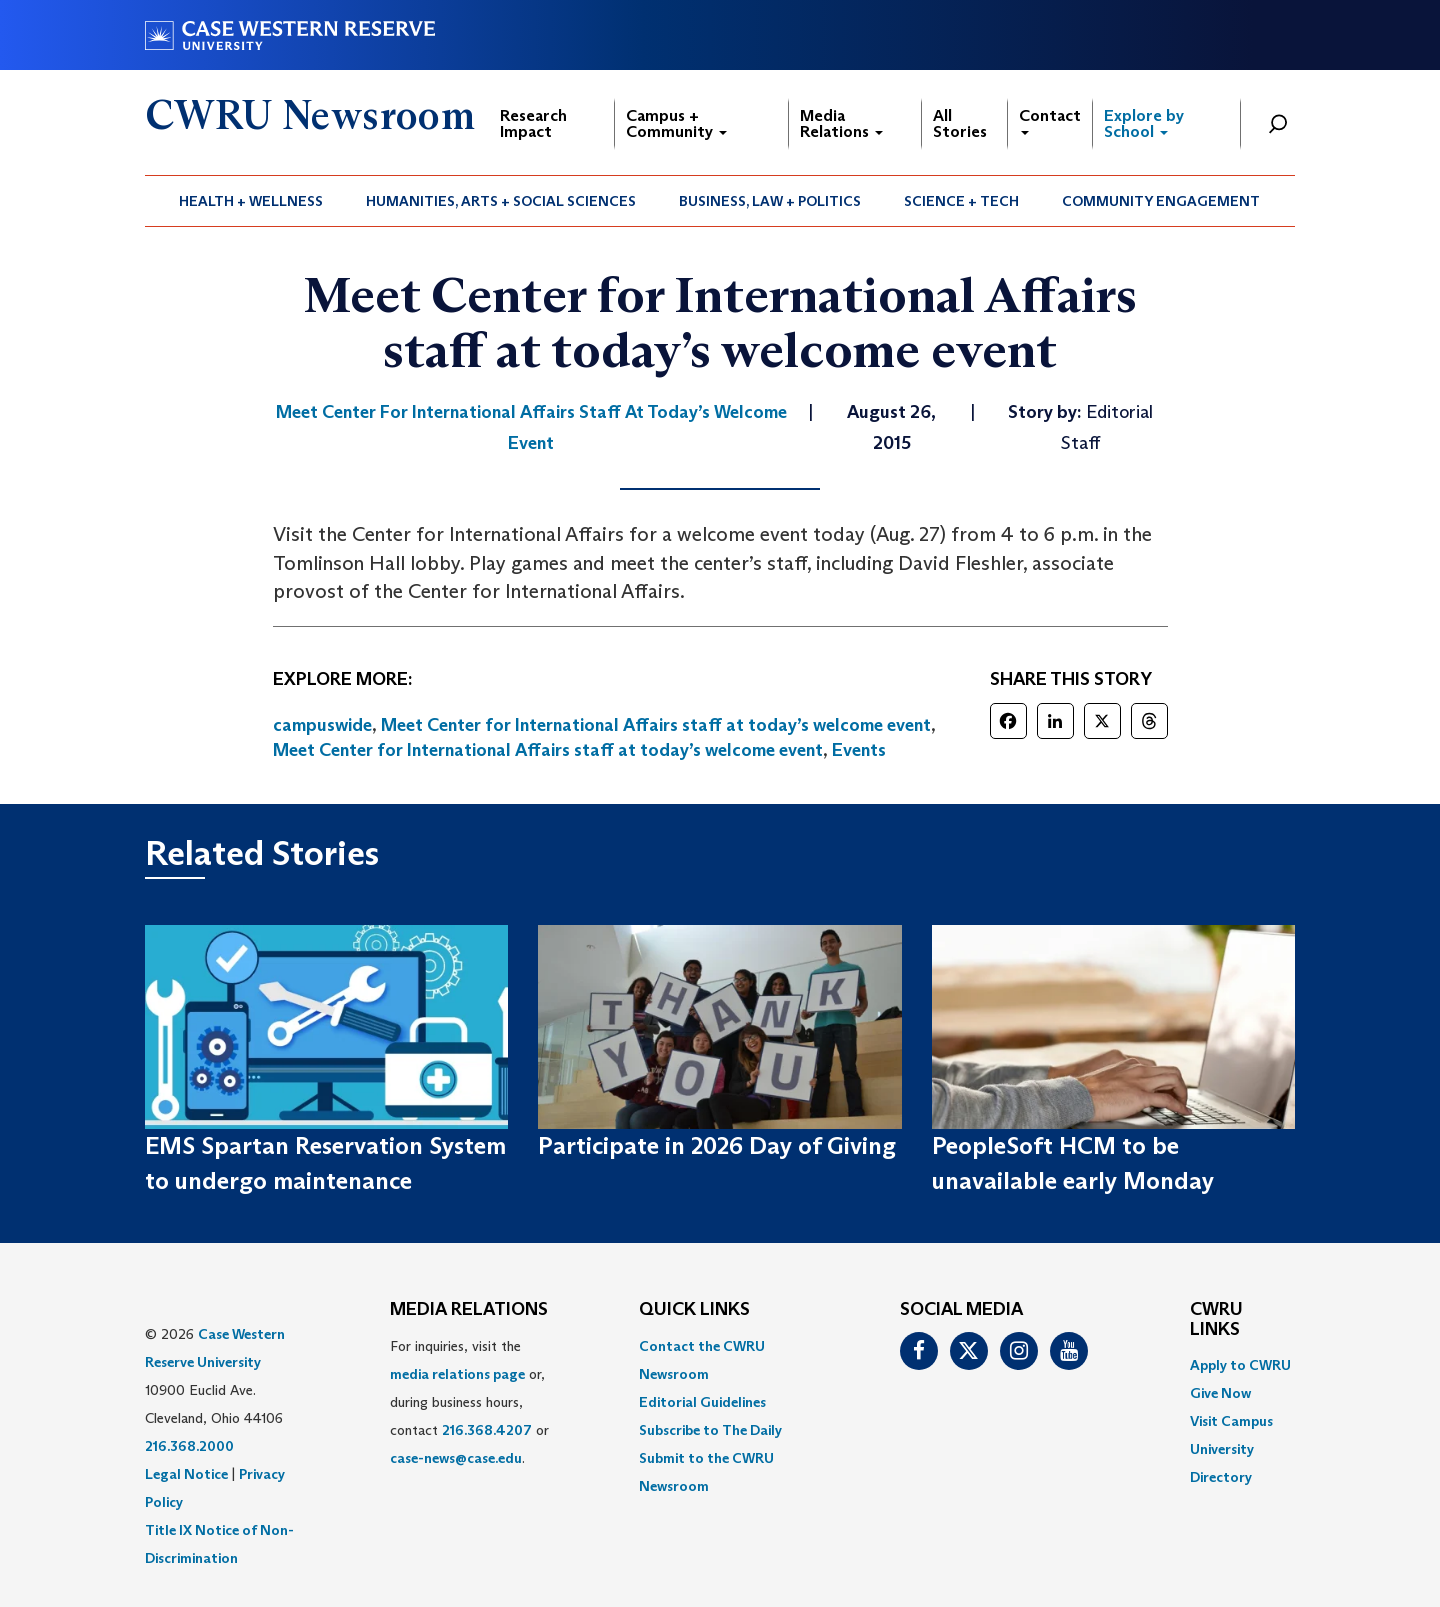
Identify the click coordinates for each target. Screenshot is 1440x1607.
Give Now (1220, 1393)
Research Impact (533, 123)
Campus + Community (676, 123)
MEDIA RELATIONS (469, 1310)
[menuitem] (251, 201)
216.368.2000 (189, 1446)
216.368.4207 (487, 1430)
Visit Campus (1231, 1421)
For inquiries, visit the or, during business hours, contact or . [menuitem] (469, 1402)
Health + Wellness (251, 201)
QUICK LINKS (694, 1310)
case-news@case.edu (456, 1458)
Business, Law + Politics (770, 201)
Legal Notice (186, 1474)
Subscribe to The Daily (710, 1430)
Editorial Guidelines (702, 1402)
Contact (1050, 120)
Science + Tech (961, 201)
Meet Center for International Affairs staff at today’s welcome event (656, 725)
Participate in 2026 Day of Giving (717, 1145)
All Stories (960, 123)
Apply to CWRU (1240, 1365)
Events (859, 750)
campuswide (322, 725)
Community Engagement (1161, 201)
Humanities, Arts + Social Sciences (501, 201)
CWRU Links (1216, 1320)
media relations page (457, 1374)
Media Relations (841, 123)
